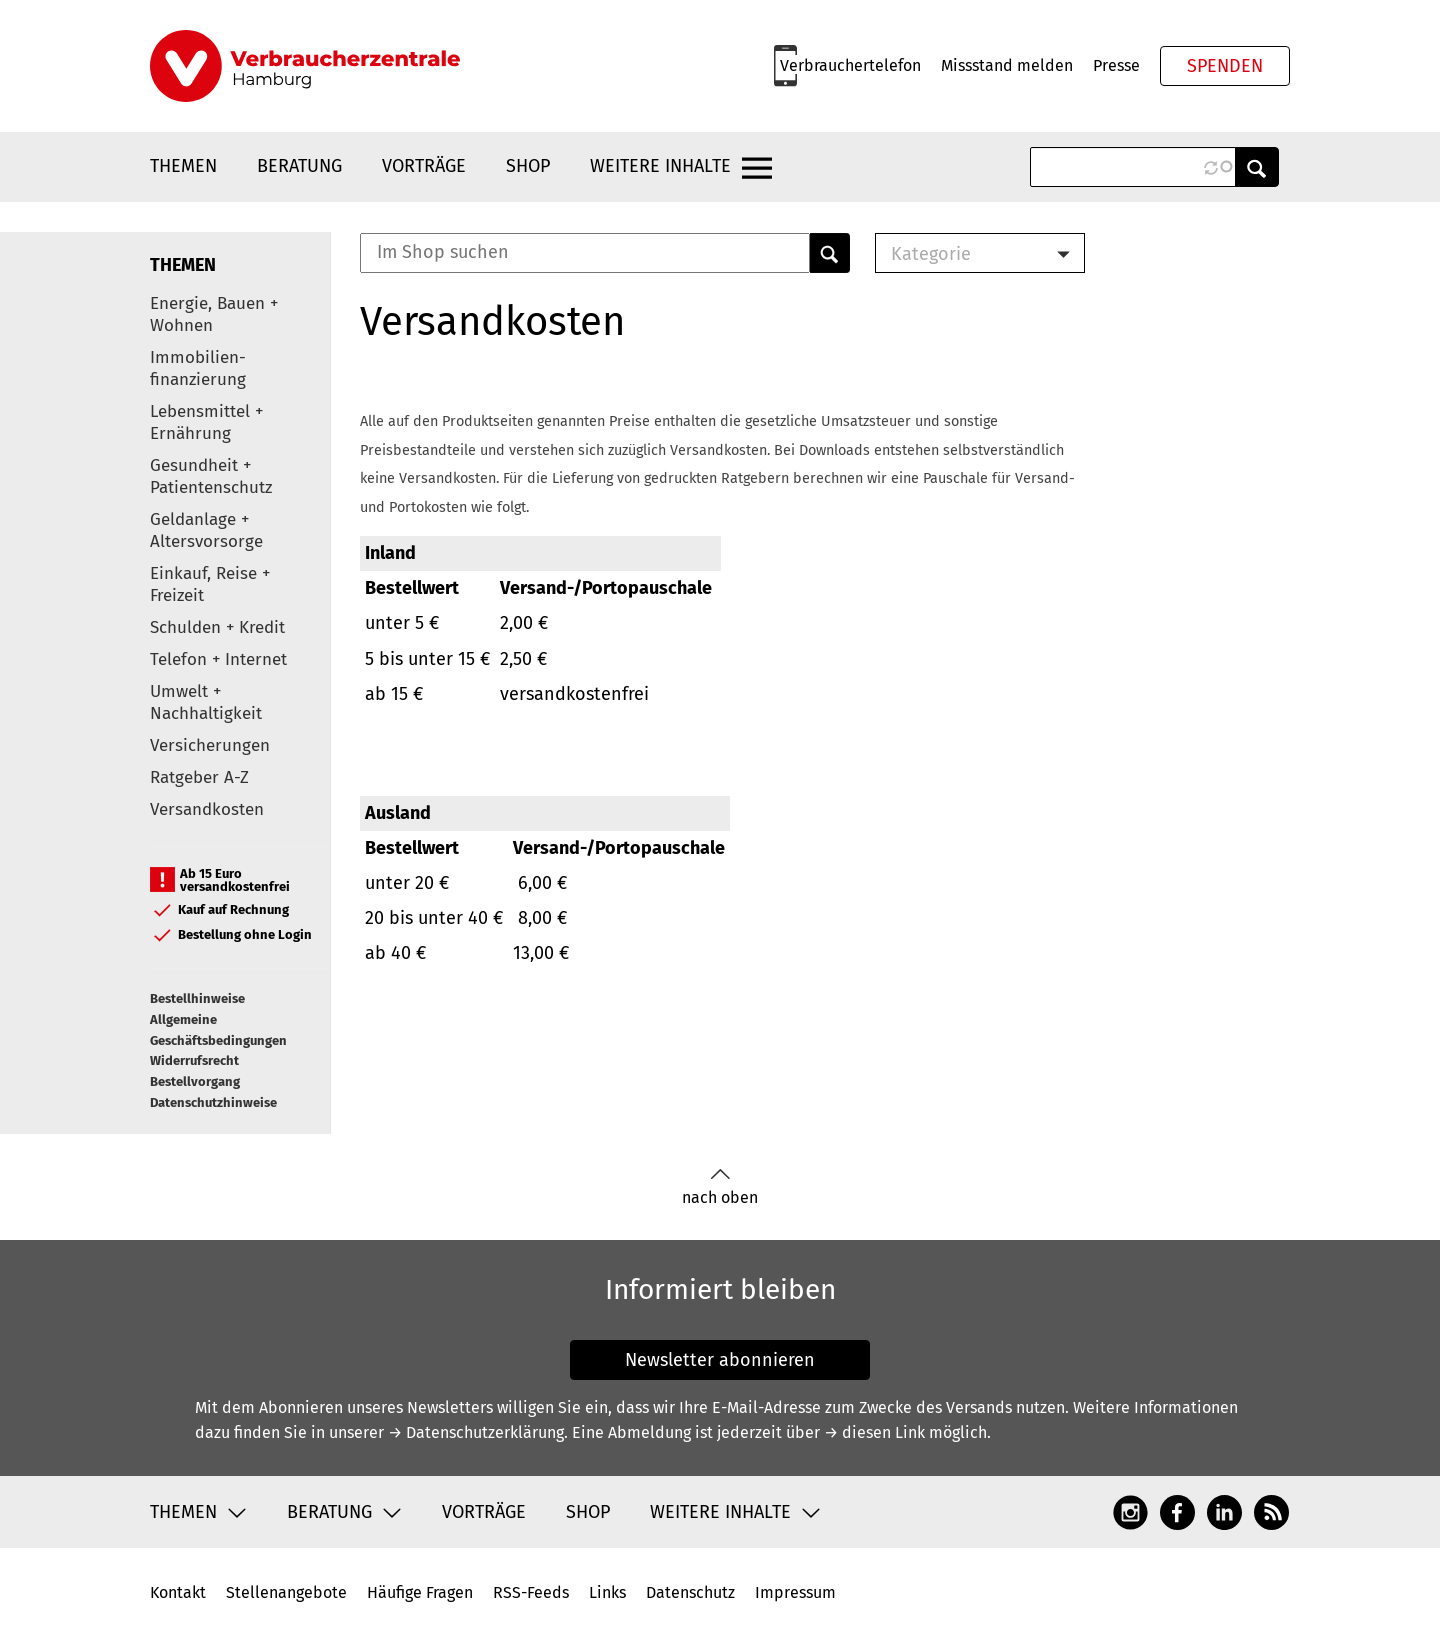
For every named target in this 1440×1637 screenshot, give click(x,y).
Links (607, 1592)
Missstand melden (1007, 65)
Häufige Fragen (420, 1592)
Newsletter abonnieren (720, 1360)
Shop (528, 166)
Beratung (299, 166)
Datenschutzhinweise (213, 1102)
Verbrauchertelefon (850, 65)
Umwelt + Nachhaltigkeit (206, 702)
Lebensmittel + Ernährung (206, 422)
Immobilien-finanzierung (198, 368)
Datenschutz (690, 1592)
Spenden (1225, 66)
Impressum (795, 1592)
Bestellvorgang (195, 1081)
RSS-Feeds (531, 1592)
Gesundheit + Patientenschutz (211, 476)
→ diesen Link (874, 1432)
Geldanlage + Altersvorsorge (206, 530)
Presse (1116, 65)
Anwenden (1257, 167)
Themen (183, 166)
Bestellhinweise (197, 998)
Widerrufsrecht (194, 1060)
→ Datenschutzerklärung (476, 1432)
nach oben (720, 1187)
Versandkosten (207, 809)
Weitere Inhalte (660, 166)
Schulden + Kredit (217, 627)
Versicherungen (210, 745)
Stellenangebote (286, 1592)
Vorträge (424, 166)
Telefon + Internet (218, 659)
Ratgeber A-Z (199, 777)
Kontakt (178, 1592)
